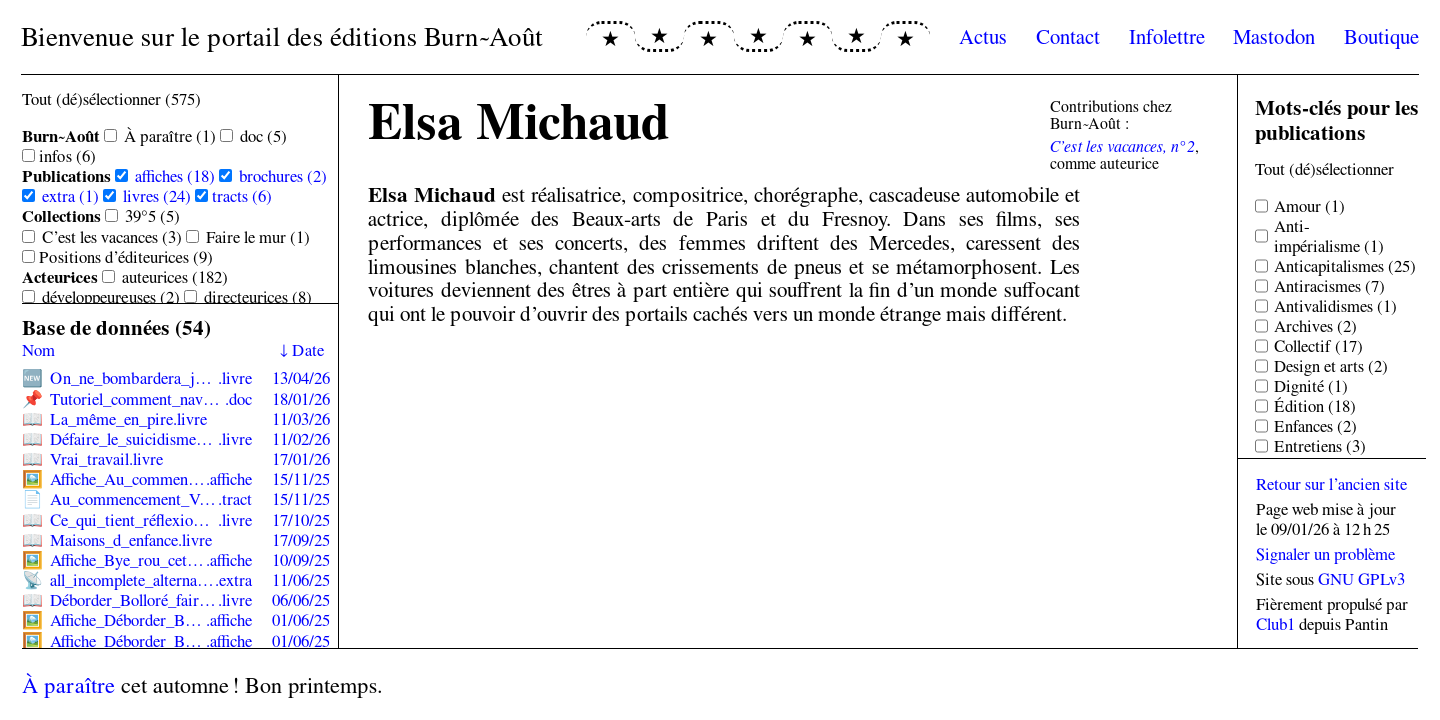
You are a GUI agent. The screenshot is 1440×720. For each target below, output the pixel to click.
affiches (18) (175, 176)
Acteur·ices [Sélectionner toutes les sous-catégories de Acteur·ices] (60, 277)
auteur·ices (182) (175, 277)
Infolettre (1167, 36)
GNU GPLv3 (1361, 579)
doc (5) (263, 136)
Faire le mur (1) (258, 237)
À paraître (68, 685)
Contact (1068, 36)
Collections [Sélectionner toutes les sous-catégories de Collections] (61, 216)
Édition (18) (1315, 406)
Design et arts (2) (1331, 366)
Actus (983, 36)
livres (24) (157, 196)
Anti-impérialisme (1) (1329, 236)
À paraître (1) (170, 136)
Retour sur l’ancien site (1331, 484)
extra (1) (70, 196)
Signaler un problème (1325, 554)
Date (308, 350)
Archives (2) (1315, 326)
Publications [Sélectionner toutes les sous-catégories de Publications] (66, 176)
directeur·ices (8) (258, 297)
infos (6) (67, 156)
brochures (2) (283, 176)
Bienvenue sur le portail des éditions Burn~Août (282, 36)
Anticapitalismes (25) (1345, 266)
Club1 (1275, 624)
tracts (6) (242, 196)
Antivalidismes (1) (1335, 306)
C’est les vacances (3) (112, 237)
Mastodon (1274, 36)
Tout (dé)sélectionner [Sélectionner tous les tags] (1324, 169)
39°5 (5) (152, 216)
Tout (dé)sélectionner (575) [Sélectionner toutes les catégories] (111, 99)
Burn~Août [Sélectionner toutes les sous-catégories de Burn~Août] (61, 136)
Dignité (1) (1311, 386)
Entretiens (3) (1320, 446)
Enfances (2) (1315, 426)
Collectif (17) (1318, 346)
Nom (38, 350)
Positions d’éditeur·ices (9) (126, 257)
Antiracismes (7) (1329, 286)
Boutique (1381, 36)
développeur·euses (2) (111, 297)
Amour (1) (1309, 206)
